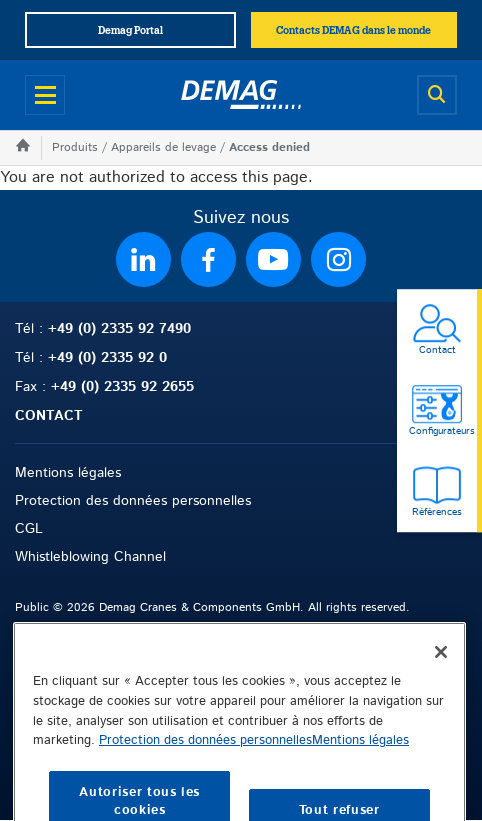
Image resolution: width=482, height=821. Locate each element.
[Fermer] (441, 684)
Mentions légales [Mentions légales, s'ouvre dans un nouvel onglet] (360, 772)
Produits (75, 147)
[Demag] (241, 95)
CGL (29, 529)
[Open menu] (45, 95)
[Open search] (437, 95)
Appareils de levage (163, 147)
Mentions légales (68, 473)
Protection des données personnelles (133, 501)
